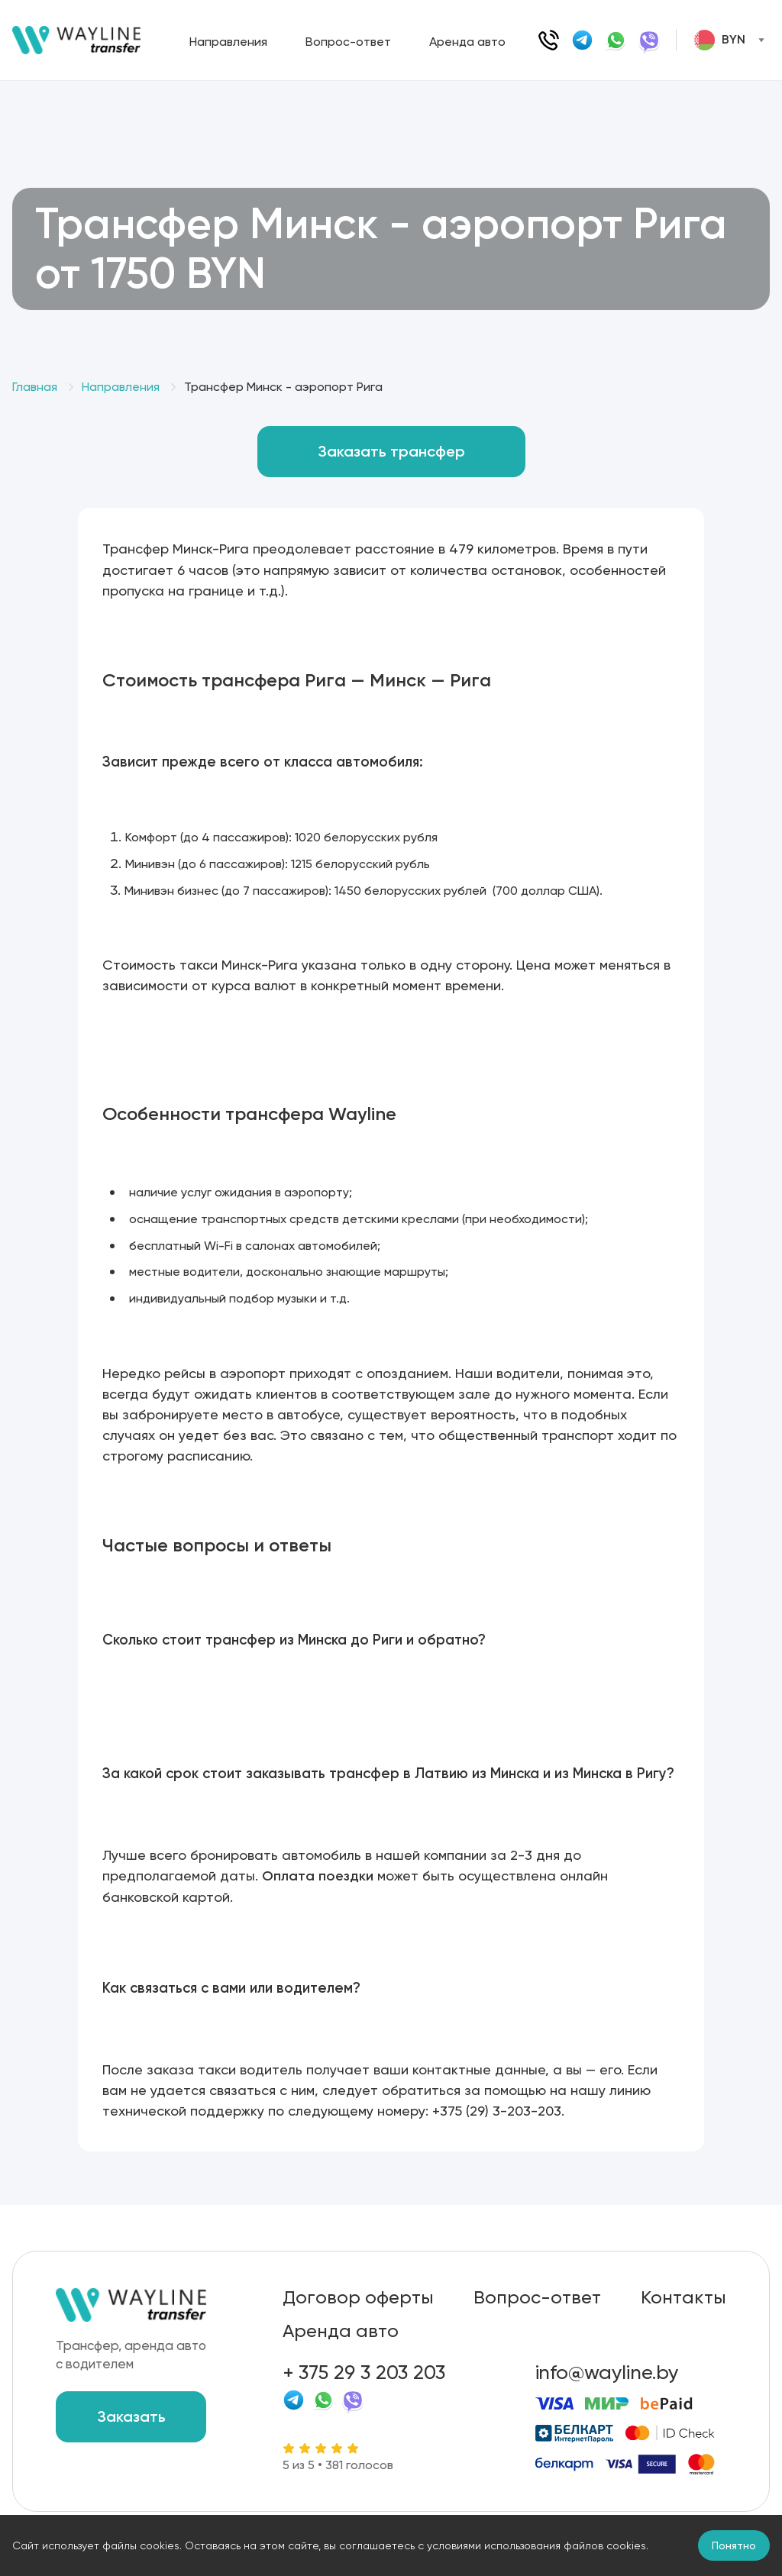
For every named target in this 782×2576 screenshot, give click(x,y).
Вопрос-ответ (348, 41)
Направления (228, 41)
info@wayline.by (607, 2372)
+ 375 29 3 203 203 (364, 2372)
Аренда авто (467, 41)
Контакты (683, 2297)
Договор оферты (358, 2297)
